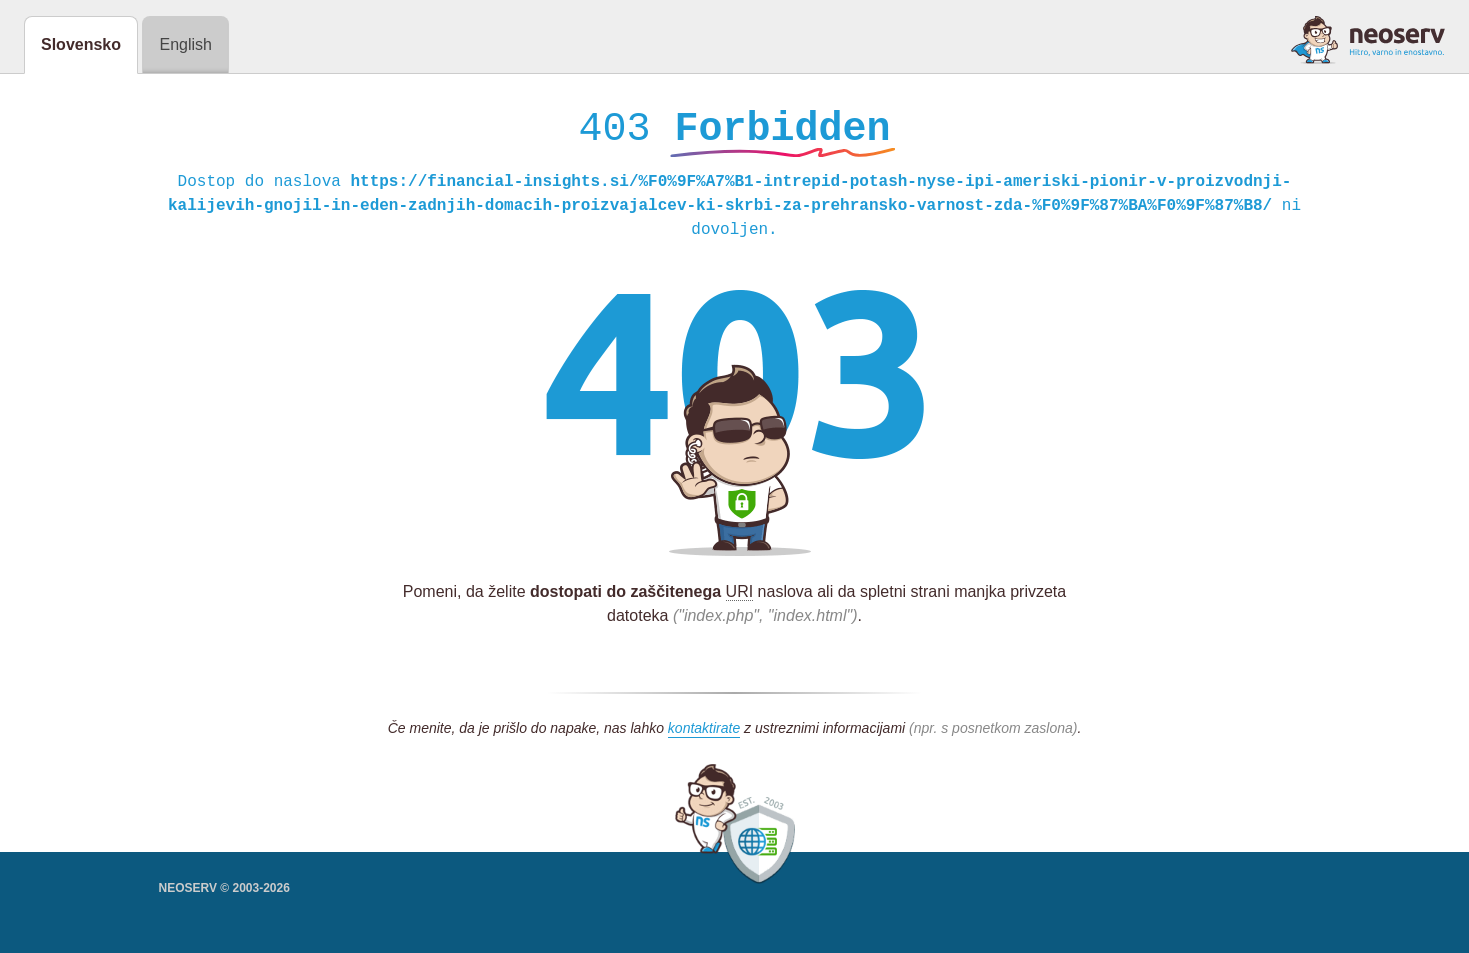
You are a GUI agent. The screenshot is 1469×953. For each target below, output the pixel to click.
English (185, 44)
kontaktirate (704, 733)
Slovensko (81, 44)
